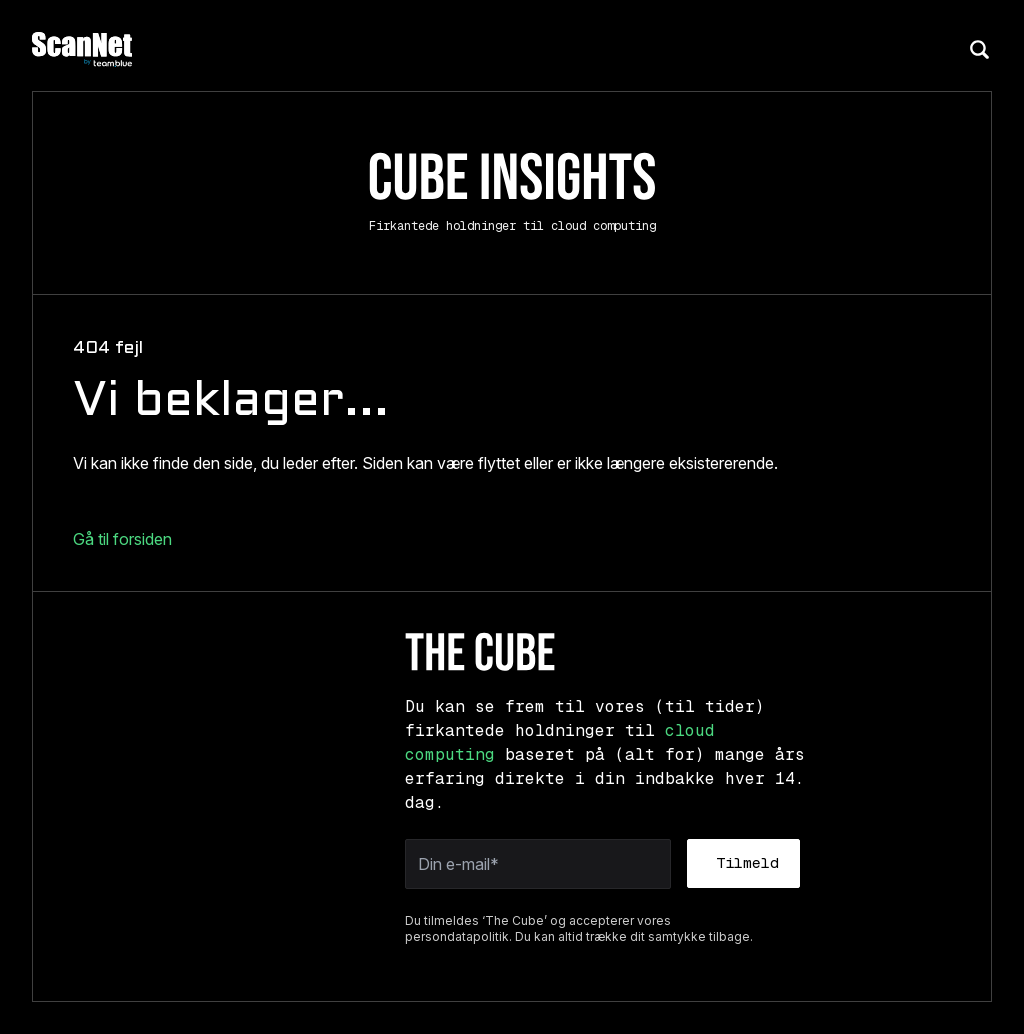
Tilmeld (747, 862)
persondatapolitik (457, 936)
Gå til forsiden (122, 539)
